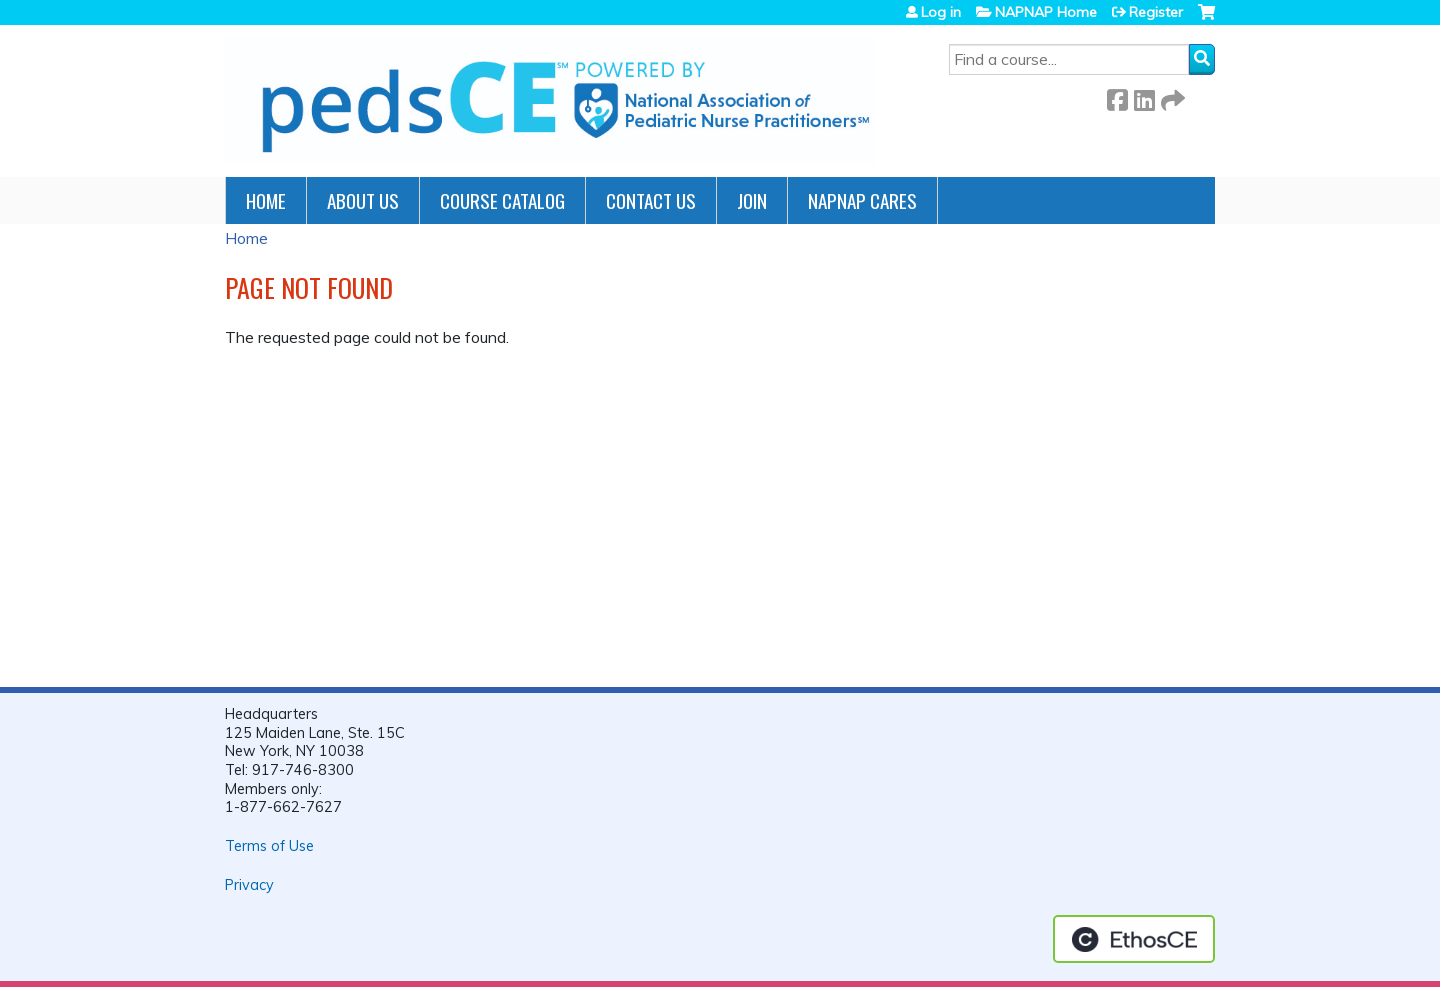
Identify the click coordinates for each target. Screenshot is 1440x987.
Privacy (249, 885)
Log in (941, 12)
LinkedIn (1144, 96)
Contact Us (651, 200)
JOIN (752, 200)
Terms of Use (269, 846)
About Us (363, 200)
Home (266, 200)
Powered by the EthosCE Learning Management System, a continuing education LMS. (1134, 939)
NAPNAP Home (1046, 12)
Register (1156, 12)
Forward (1171, 96)
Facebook (1117, 96)
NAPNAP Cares (862, 200)
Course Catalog (502, 200)
